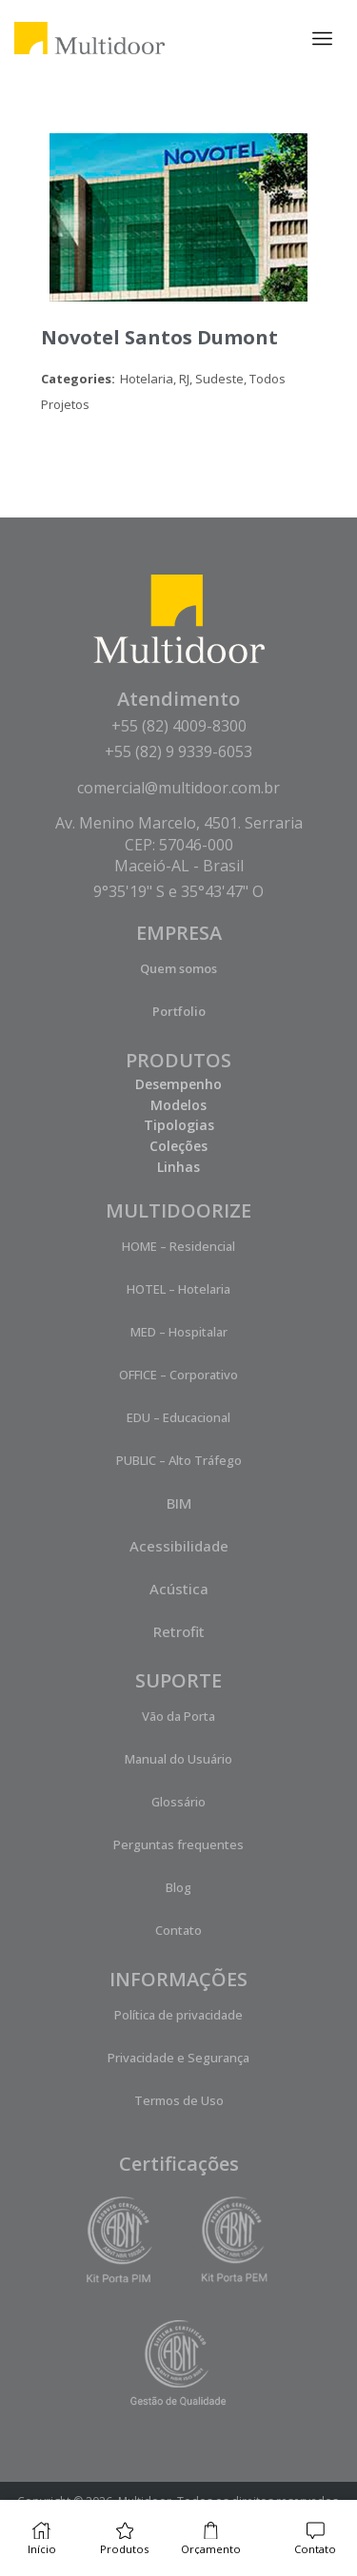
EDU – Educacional (178, 1417)
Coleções (178, 1146)
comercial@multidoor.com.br (178, 787)
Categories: (78, 378)
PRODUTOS (178, 1060)
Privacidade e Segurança (178, 2057)
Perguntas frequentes (178, 1844)
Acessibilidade (178, 1545)
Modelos (178, 1105)
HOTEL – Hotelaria (178, 1289)
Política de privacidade (178, 2014)
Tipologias (179, 1125)
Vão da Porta (178, 1716)
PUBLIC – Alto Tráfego (179, 1460)
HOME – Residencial (178, 1246)
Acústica (178, 1588)
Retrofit (179, 1631)
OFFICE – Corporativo (178, 1374)
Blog (178, 1887)
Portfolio (179, 1011)
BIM (179, 1502)
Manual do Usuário (178, 1758)
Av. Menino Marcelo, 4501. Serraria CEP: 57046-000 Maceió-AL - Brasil (179, 844)
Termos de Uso (179, 2100)
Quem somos (178, 968)
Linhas (178, 1167)
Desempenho (178, 1084)
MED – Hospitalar (179, 1331)
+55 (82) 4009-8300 (179, 725)
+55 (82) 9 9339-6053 (178, 751)
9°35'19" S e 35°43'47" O (178, 891)
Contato (178, 1930)
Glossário (178, 1801)
